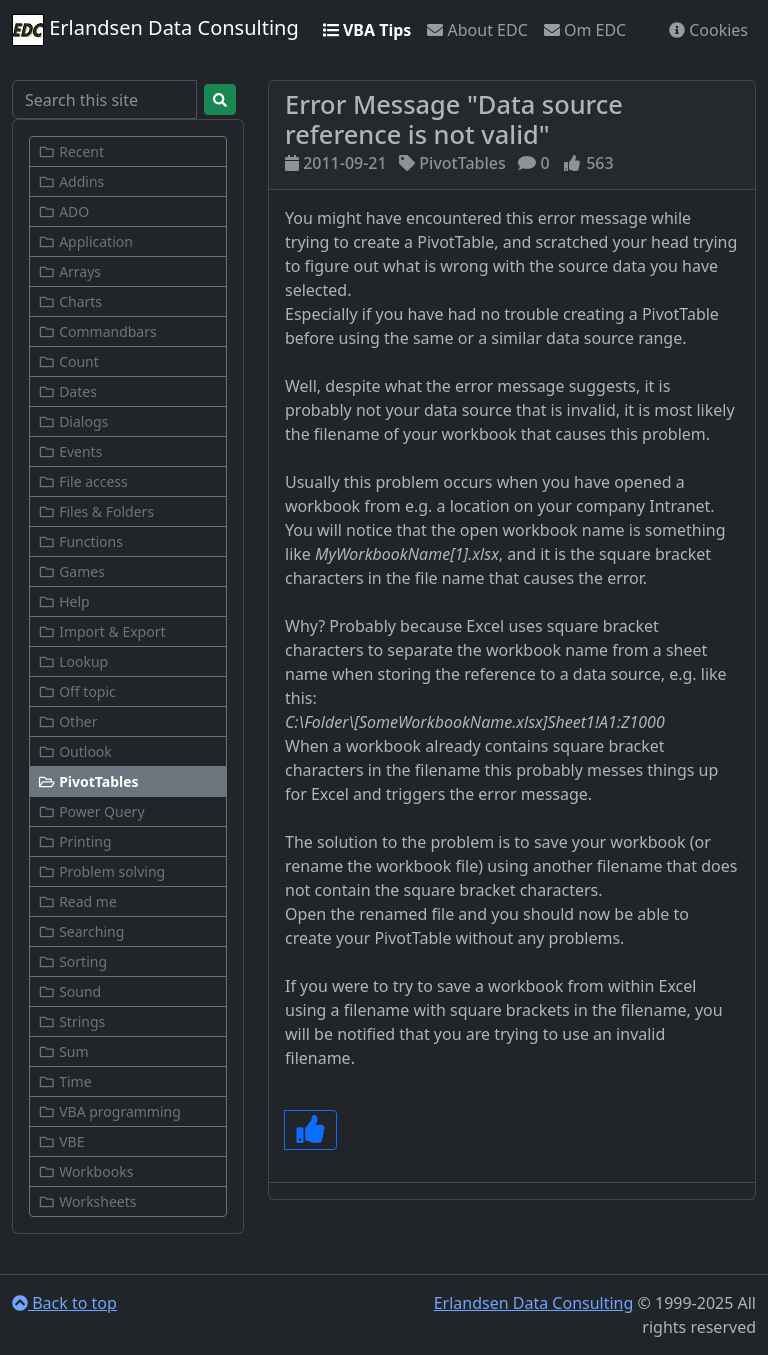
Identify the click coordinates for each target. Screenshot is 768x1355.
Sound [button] (69, 991)
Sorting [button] (72, 961)
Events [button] (70, 451)
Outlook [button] (75, 751)
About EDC (477, 30)
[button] (128, 781)
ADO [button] (63, 211)
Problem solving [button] (101, 871)
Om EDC (585, 30)
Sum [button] (63, 1051)
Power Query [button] (91, 811)
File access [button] (83, 481)
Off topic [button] (77, 691)
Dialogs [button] (73, 421)
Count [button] (68, 361)
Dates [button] (67, 391)
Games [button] (71, 571)
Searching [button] (81, 931)
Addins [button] (71, 181)
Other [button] (67, 721)
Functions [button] (80, 541)
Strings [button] (71, 1021)
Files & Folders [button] (96, 511)
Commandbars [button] (97, 331)
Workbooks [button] (85, 1171)
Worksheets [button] (87, 1201)
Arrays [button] (69, 271)
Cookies (708, 30)
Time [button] (65, 1081)
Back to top (64, 1303)
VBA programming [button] (109, 1111)
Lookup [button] (73, 661)
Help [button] (64, 601)
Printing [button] (75, 841)
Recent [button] (71, 151)
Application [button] (85, 241)
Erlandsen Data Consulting (155, 30)
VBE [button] (61, 1141)
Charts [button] (70, 301)
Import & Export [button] (102, 631)
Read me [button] (77, 901)
